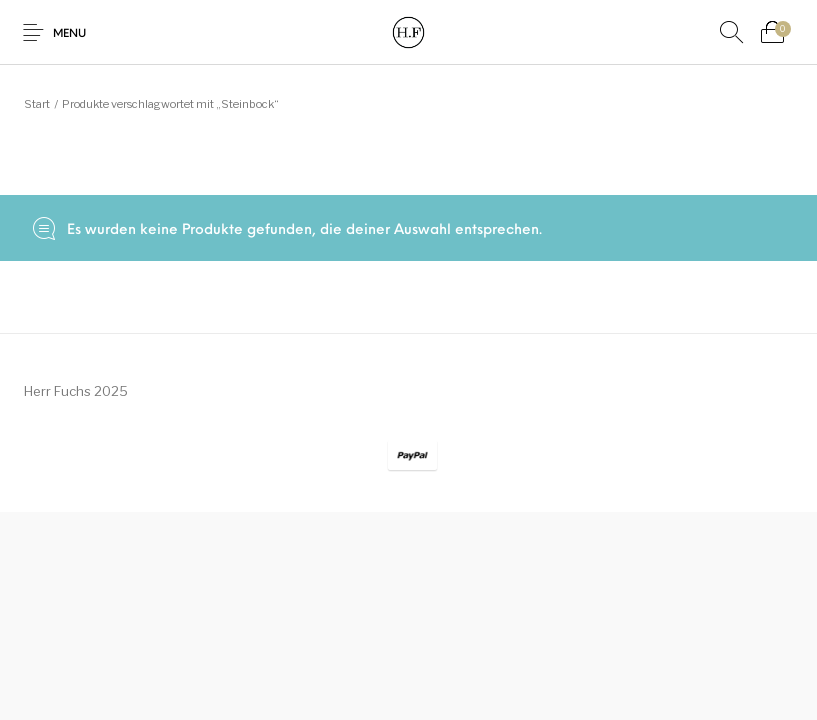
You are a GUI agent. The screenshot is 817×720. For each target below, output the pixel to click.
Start (37, 104)
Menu (69, 34)
